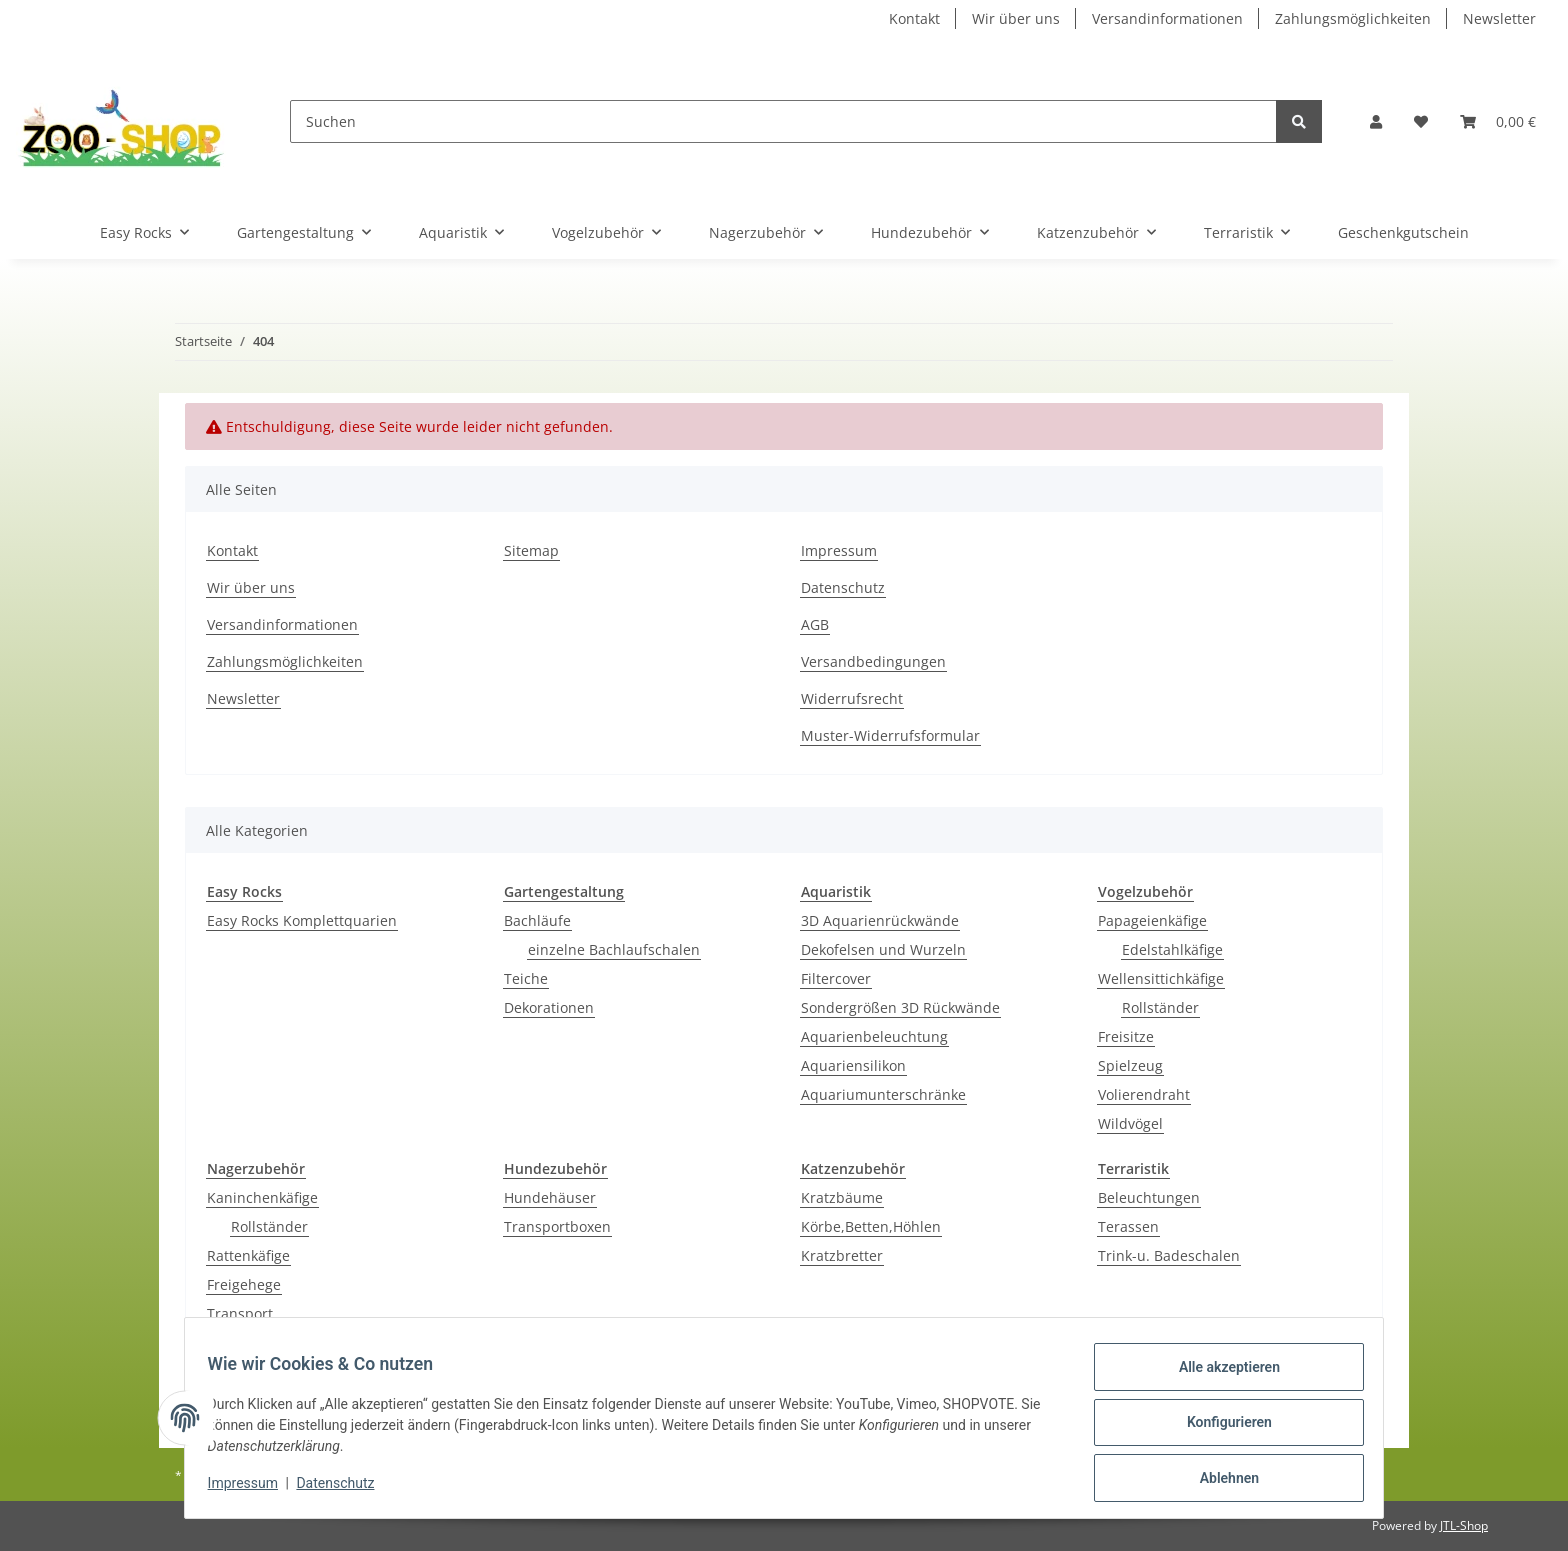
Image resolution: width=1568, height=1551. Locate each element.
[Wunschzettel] (1421, 121)
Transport (240, 1313)
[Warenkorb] (1498, 121)
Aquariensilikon (853, 1065)
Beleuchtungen (1149, 1197)
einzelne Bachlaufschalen (614, 949)
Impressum (839, 550)
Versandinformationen (1167, 18)
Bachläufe (537, 920)
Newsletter (1499, 18)
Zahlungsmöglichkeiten (1353, 18)
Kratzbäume (842, 1197)
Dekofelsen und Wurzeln (883, 949)
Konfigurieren (1219, 1428)
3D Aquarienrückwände (880, 920)
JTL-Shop (1464, 1525)
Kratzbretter (842, 1255)
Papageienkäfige (1152, 920)
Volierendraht (1144, 1094)
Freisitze (1126, 1036)
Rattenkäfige (248, 1255)
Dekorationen (549, 1007)
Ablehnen (1219, 1480)
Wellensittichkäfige (1161, 978)
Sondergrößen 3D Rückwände (900, 1007)
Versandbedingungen (873, 661)
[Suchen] (783, 121)
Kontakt (914, 18)
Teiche (526, 978)
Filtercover (836, 978)
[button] (1376, 121)
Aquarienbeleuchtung (874, 1036)
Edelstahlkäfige (1172, 949)
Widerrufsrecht (852, 698)
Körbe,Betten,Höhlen (871, 1226)
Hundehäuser (550, 1197)
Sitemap (531, 550)
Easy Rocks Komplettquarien (302, 920)
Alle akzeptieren (1219, 1376)
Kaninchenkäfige (262, 1197)
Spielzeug (1130, 1065)
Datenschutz (843, 587)
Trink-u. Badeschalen (1169, 1255)
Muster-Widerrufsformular (890, 735)
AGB (815, 624)
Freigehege (244, 1284)
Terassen (1128, 1226)
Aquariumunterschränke (883, 1094)
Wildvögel (1130, 1123)
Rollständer (1160, 1007)
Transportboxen (557, 1226)
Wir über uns (1016, 18)
